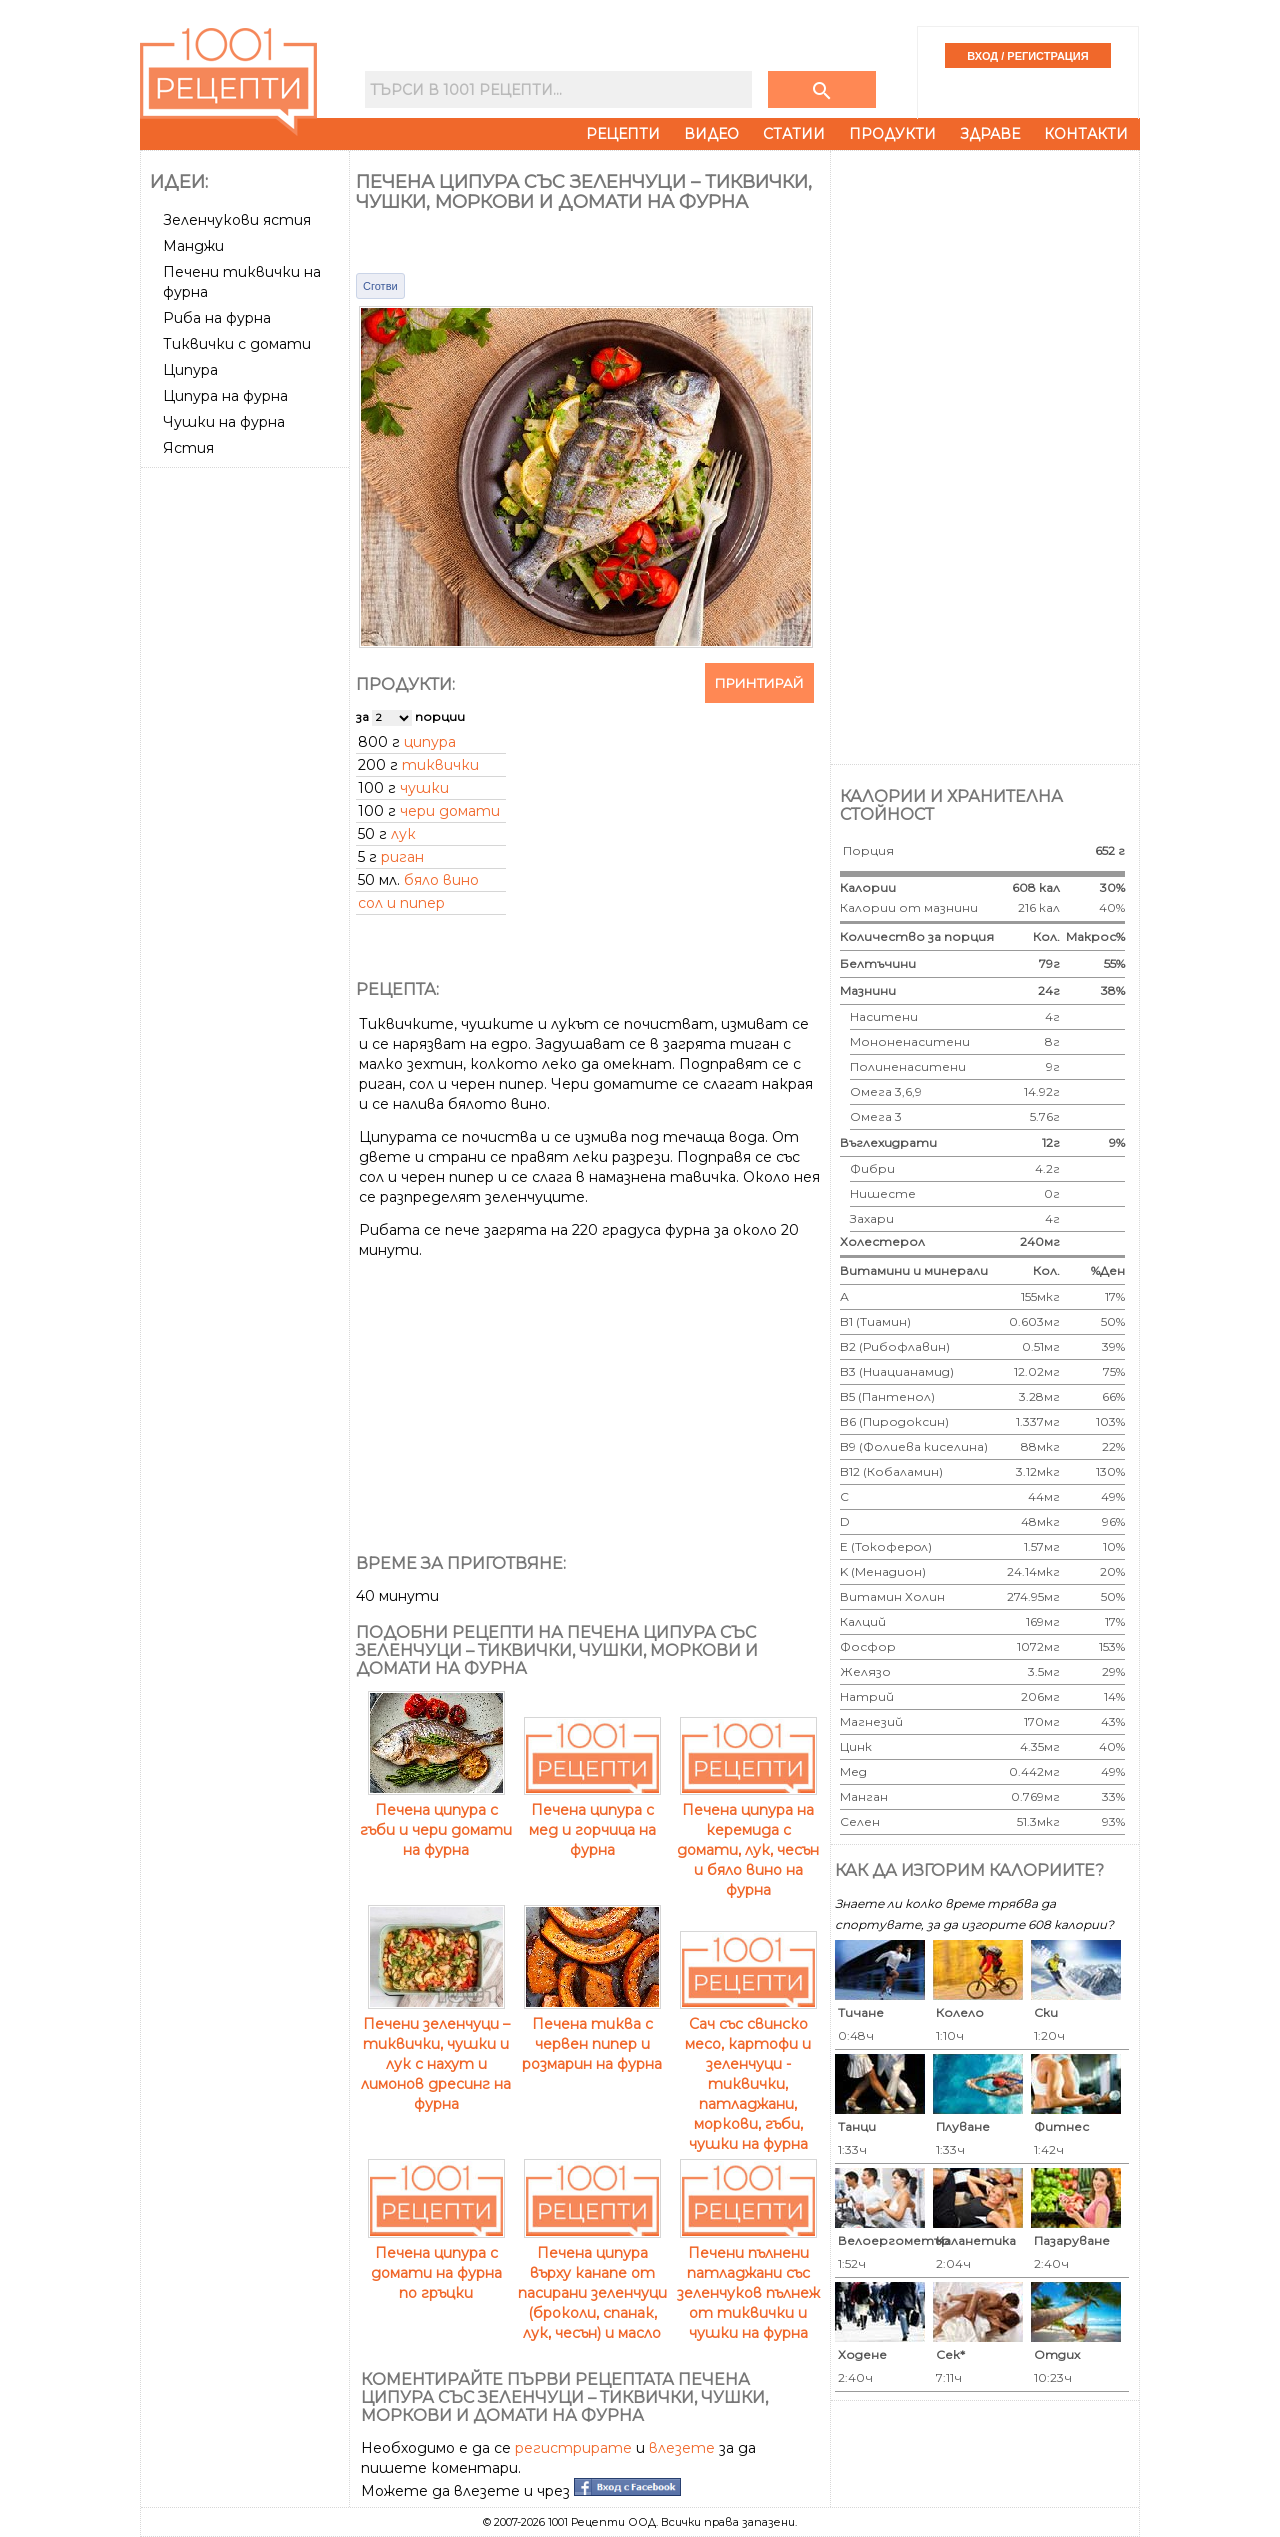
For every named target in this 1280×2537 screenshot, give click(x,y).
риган (402, 857)
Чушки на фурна (224, 422)
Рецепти (623, 134)
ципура (430, 742)
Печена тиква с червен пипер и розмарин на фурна (592, 2034)
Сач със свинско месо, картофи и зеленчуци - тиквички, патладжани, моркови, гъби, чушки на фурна (748, 2074)
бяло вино (441, 880)
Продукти (892, 134)
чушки (424, 788)
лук (403, 834)
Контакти (1086, 134)
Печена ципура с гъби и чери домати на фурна (436, 1820)
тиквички (440, 765)
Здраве (990, 134)
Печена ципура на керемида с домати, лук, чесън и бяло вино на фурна (748, 1840)
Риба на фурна (217, 318)
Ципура (190, 370)
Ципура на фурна (225, 396)
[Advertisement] (247, 775)
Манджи (193, 246)
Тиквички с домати (237, 344)
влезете (682, 2448)
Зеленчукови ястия (237, 220)
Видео (711, 134)
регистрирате (573, 2448)
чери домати (450, 811)
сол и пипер (401, 903)
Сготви (380, 286)
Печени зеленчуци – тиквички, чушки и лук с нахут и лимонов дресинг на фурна (436, 2054)
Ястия (188, 448)
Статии (794, 134)
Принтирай (759, 683)
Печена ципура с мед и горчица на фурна (592, 1820)
